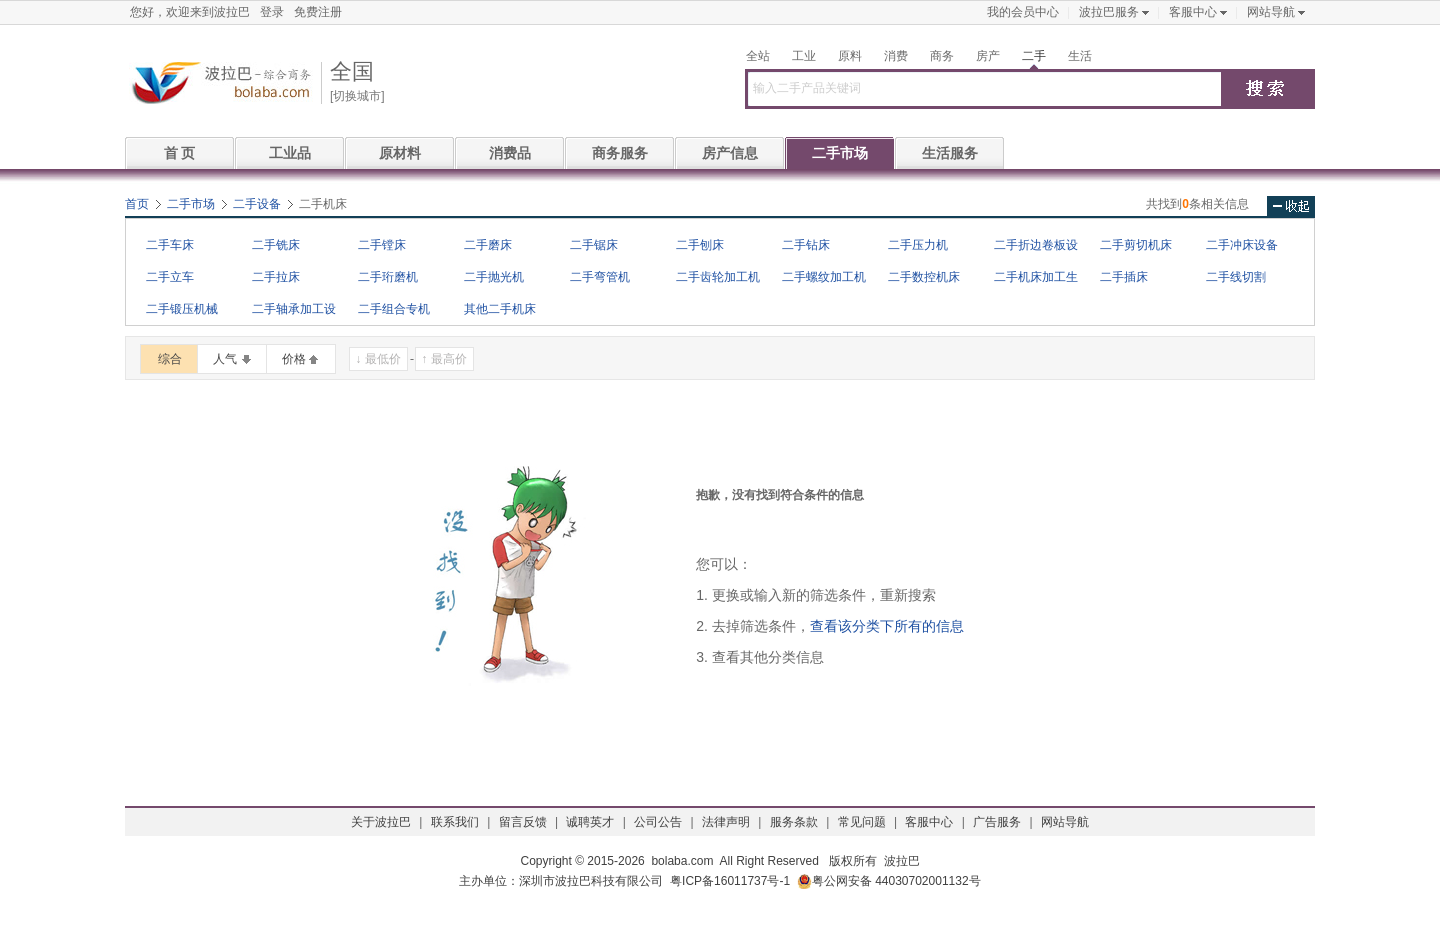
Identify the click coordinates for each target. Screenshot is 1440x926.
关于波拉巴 (381, 822)
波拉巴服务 (1109, 12)
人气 (225, 359)
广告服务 (997, 822)
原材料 (400, 153)
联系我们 (455, 822)
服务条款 (794, 822)
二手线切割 (1236, 277)
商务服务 (620, 153)
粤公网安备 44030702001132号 (889, 881)
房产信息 (730, 153)
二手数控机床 (924, 277)
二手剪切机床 (1136, 245)
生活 (1080, 56)
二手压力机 (918, 245)
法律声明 (726, 822)
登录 (272, 12)
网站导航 (1271, 12)
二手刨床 (700, 245)
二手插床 (1124, 277)
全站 (758, 56)
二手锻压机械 (182, 309)
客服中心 (1193, 12)
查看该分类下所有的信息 (887, 626)
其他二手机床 (500, 309)
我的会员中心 (1023, 12)
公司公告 (658, 822)
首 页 (180, 153)
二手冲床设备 (1242, 245)
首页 (137, 204)
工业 (804, 56)
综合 (170, 359)
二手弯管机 (600, 277)
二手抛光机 (494, 277)
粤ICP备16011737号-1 (730, 881)
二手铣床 (276, 245)
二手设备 (257, 204)
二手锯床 (594, 245)
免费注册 (318, 12)
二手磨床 (488, 245)
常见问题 (862, 822)
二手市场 (840, 153)
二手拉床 (276, 277)
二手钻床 (806, 245)
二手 (1034, 56)
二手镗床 (382, 245)
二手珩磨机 (388, 277)
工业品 (290, 153)
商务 (942, 56)
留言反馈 (523, 822)
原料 (850, 56)
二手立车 (170, 277)
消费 (896, 56)
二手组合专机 (394, 309)
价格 (294, 359)
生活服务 (950, 153)
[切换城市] (357, 96)
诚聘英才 (590, 822)
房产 (988, 56)
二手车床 (170, 245)
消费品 (510, 153)
